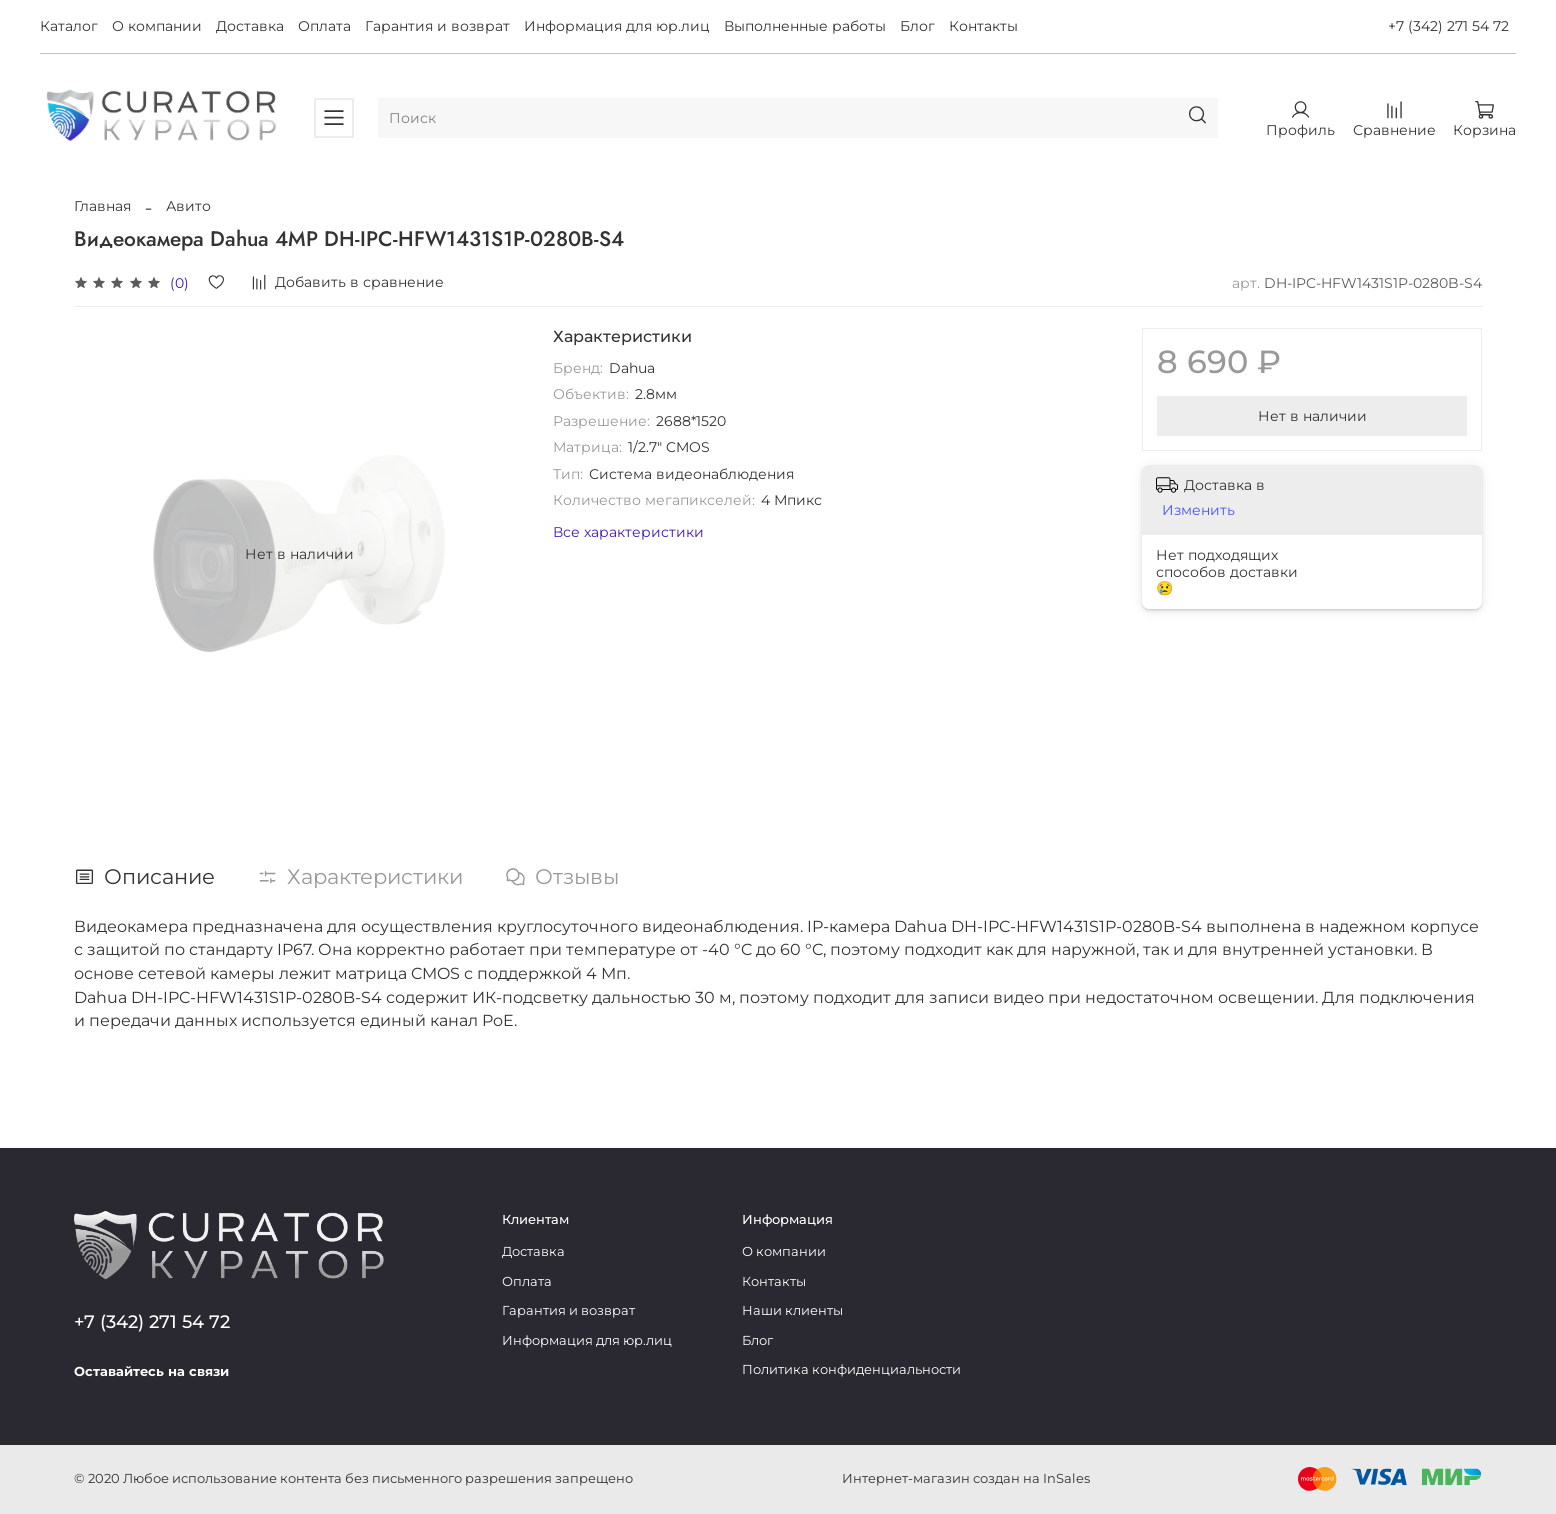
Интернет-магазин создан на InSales (966, 1478)
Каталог (69, 26)
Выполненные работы (805, 26)
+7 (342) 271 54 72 (1448, 26)
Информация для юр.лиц (617, 26)
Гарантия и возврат (437, 26)
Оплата (324, 26)
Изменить (1198, 510)
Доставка (250, 26)
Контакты (983, 26)
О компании (157, 26)
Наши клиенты (792, 1310)
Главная (102, 206)
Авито (188, 206)
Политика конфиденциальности (851, 1369)
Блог (917, 26)
